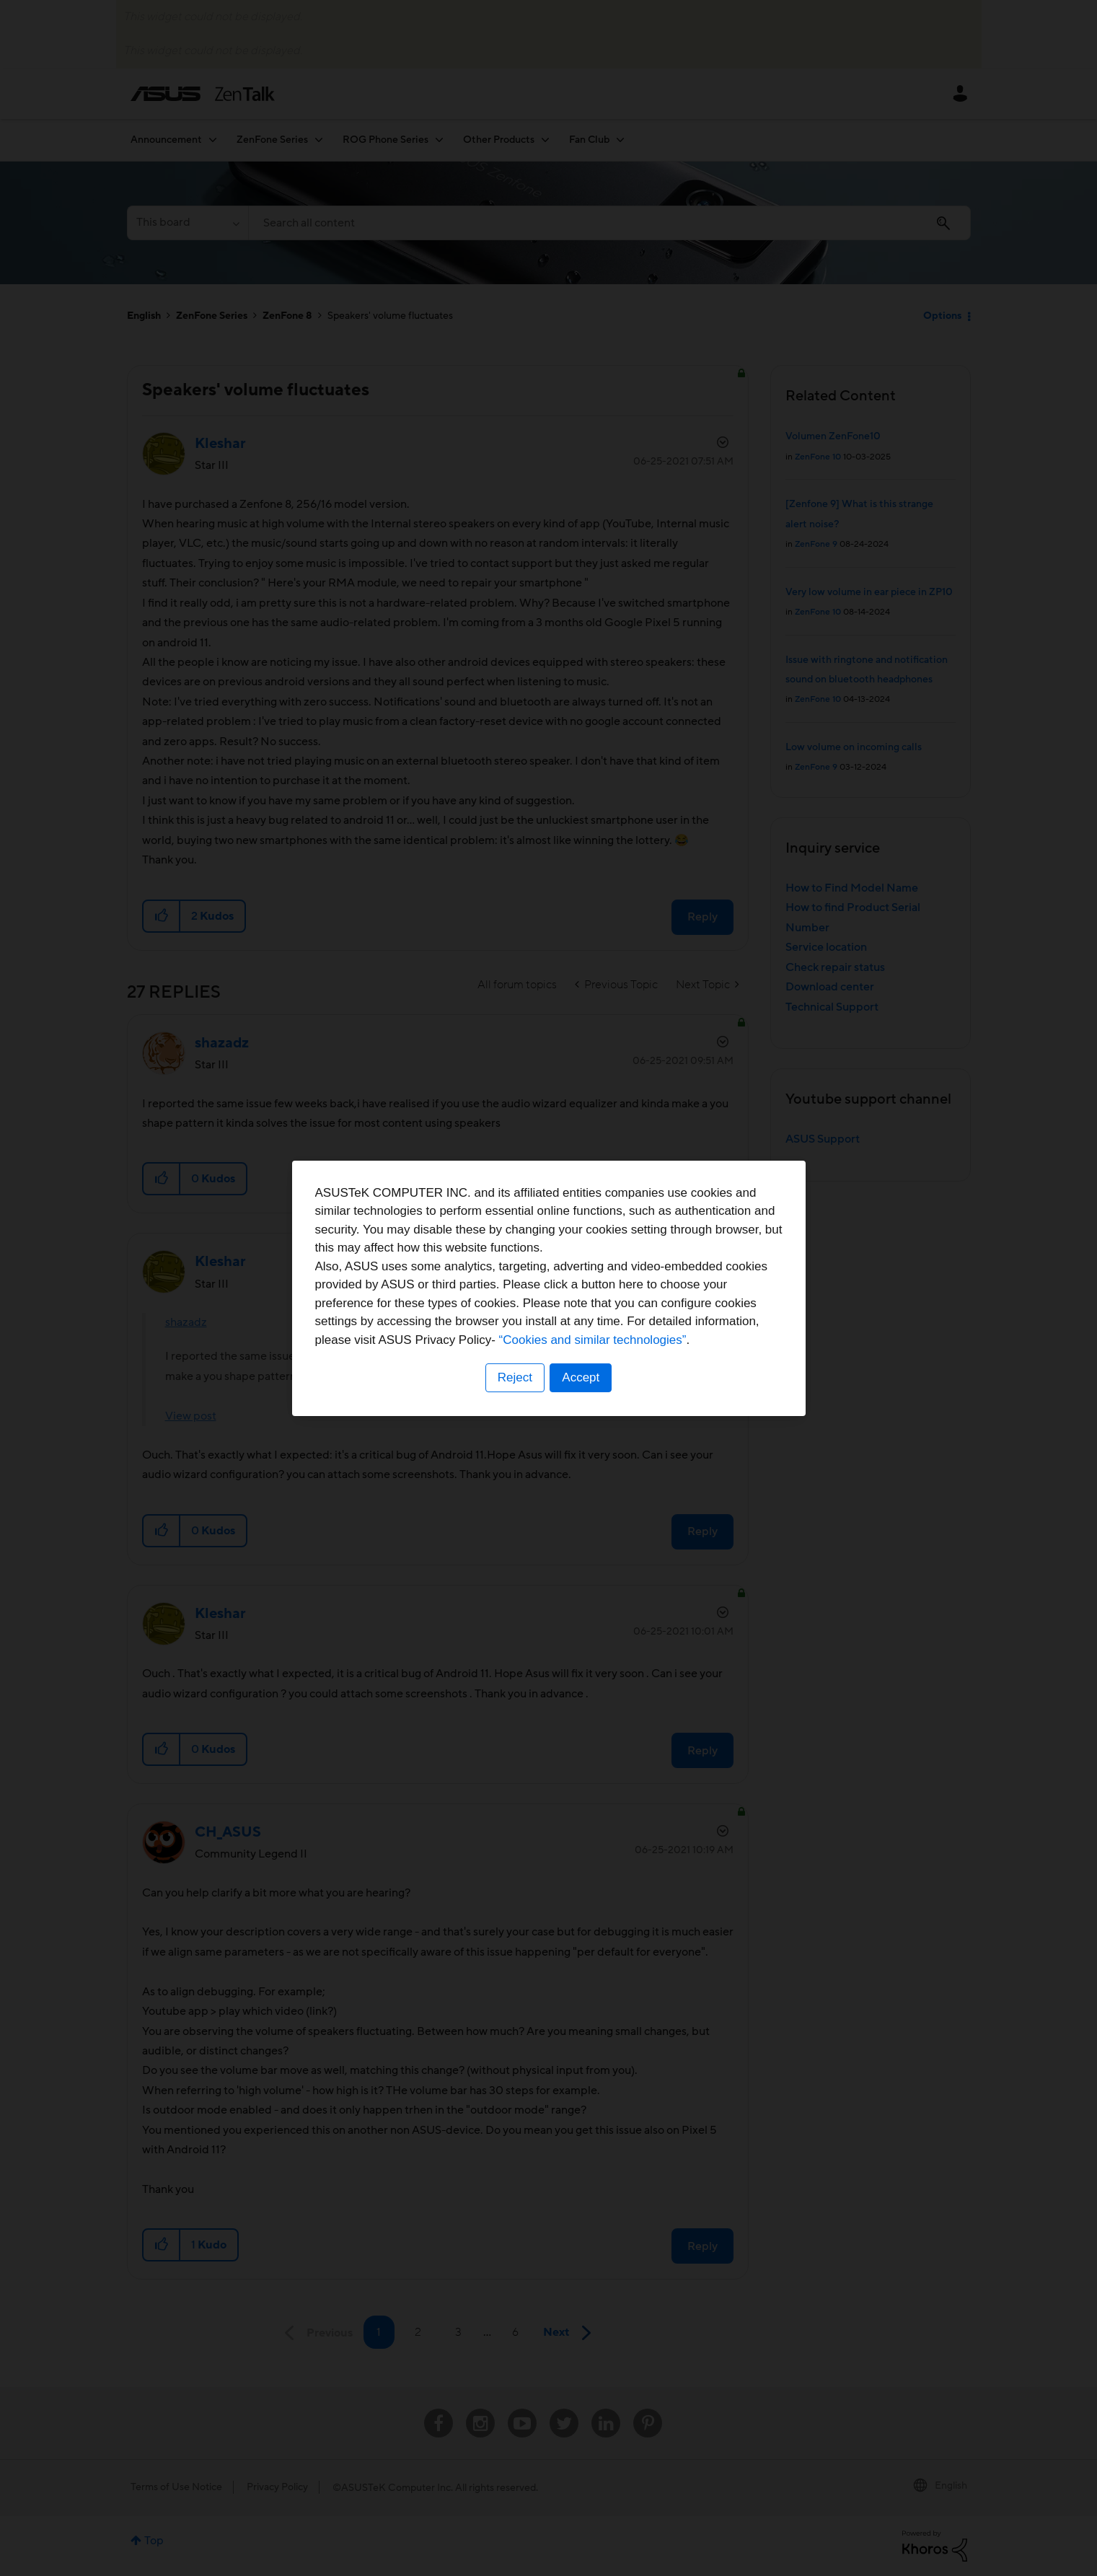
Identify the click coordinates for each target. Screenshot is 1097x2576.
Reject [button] (514, 1377)
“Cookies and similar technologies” (593, 1340)
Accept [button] (581, 1377)
